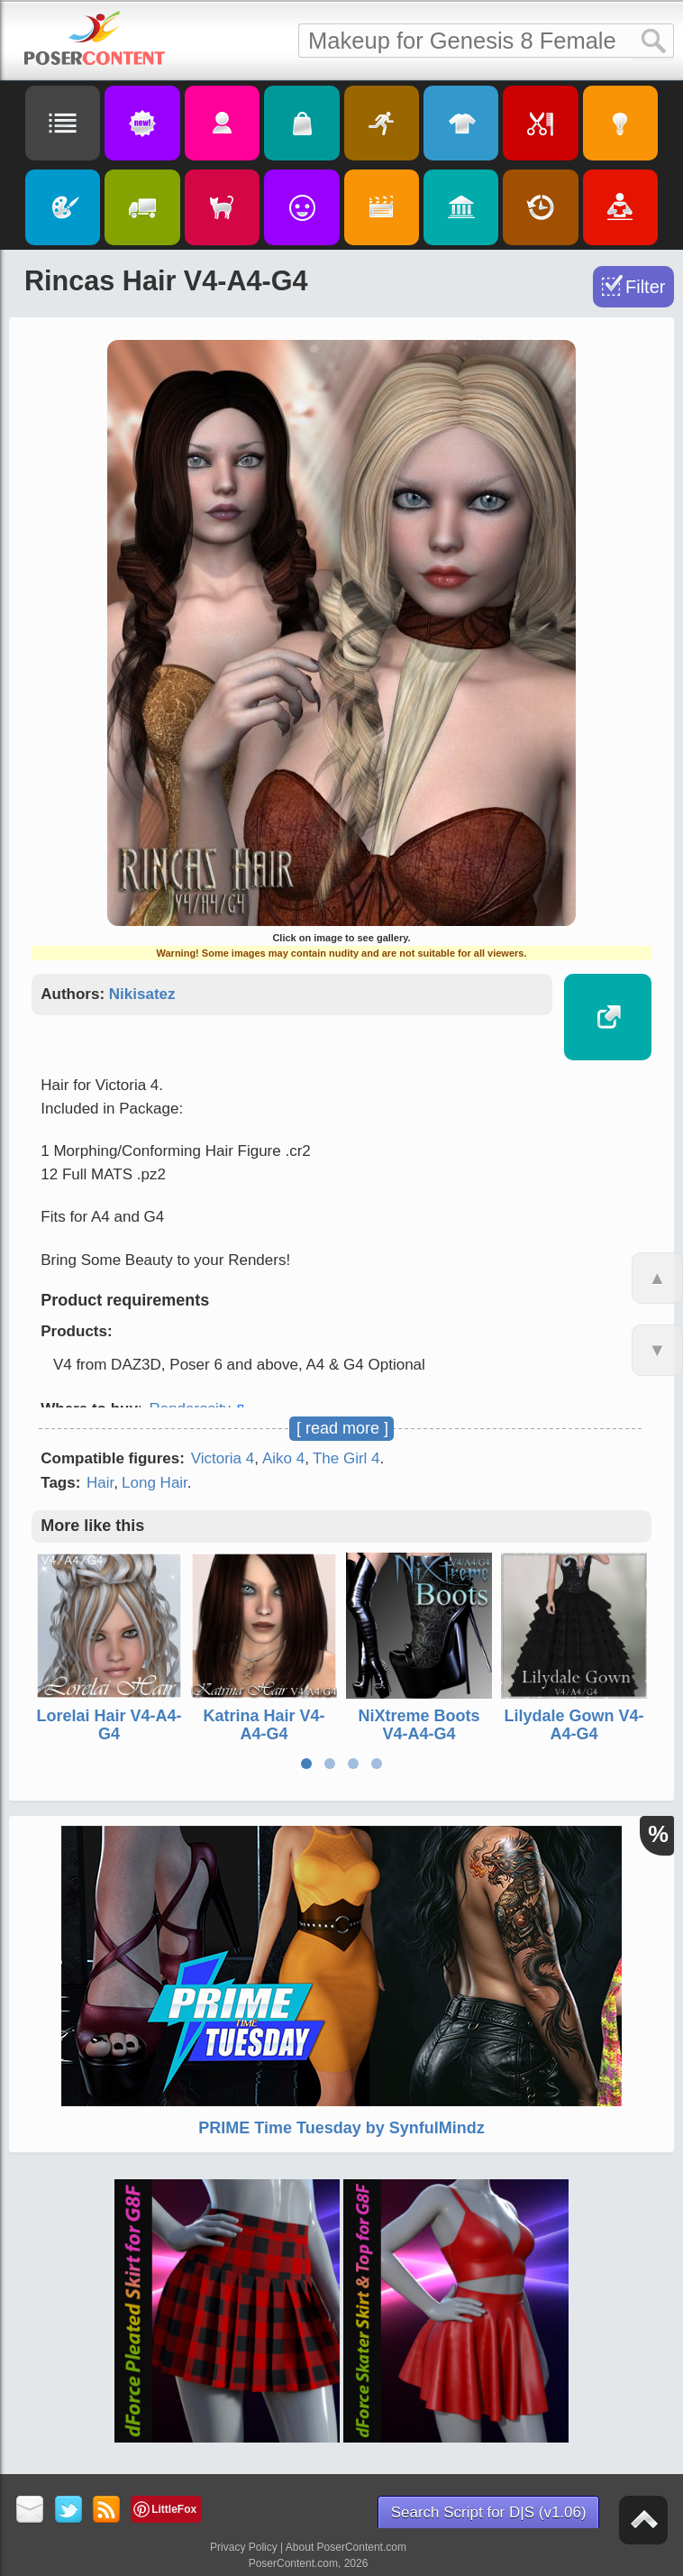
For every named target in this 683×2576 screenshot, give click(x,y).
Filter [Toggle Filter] (645, 287)
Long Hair (154, 1482)
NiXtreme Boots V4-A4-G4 (419, 1725)
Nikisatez (142, 994)
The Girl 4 (346, 1458)
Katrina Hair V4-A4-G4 (264, 1725)
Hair (100, 1482)
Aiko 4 (283, 1458)
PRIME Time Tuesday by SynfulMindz (341, 2128)
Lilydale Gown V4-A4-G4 (574, 1725)
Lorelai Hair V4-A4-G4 (109, 1725)
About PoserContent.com (346, 2547)
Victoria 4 (223, 1458)
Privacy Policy (244, 2547)
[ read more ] (342, 1428)
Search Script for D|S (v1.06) (489, 2512)
